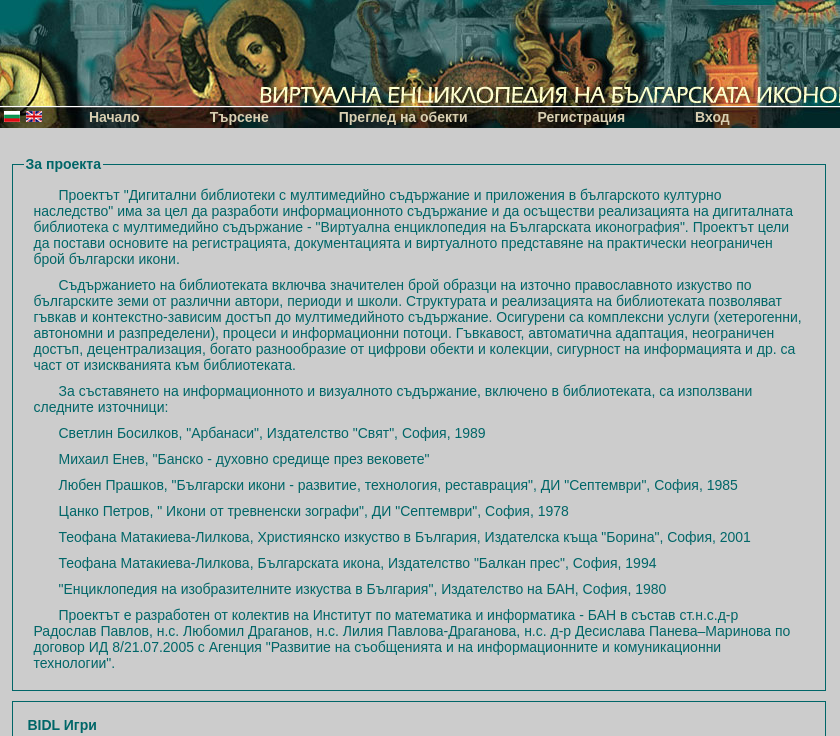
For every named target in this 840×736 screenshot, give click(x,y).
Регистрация (582, 117)
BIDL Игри (62, 725)
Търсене (239, 117)
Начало (114, 117)
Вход (712, 117)
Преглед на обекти (403, 117)
